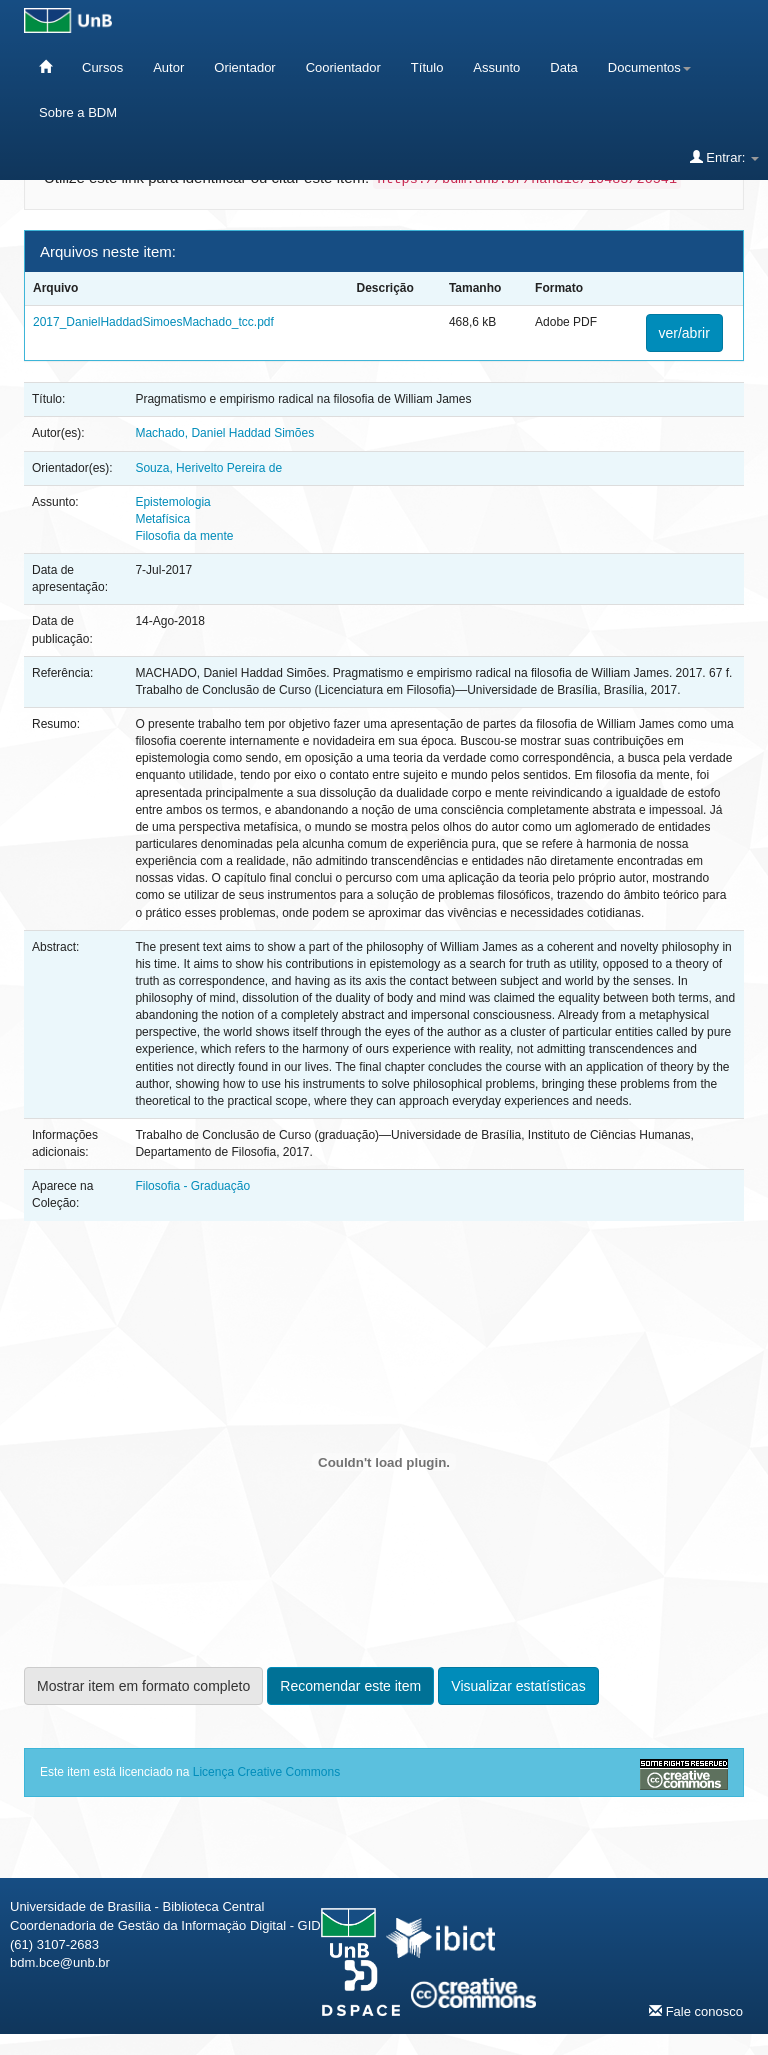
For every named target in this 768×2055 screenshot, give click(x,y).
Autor (168, 67)
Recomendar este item (350, 1686)
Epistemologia (172, 502)
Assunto (496, 67)
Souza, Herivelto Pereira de (208, 468)
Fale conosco (696, 2011)
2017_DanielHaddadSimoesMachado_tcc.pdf (153, 322)
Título (427, 67)
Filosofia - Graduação (192, 1186)
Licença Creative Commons (266, 1772)
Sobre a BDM (78, 112)
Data (563, 67)
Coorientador (343, 67)
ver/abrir (684, 333)
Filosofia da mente (184, 536)
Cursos (102, 67)
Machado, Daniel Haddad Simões (224, 433)
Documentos (649, 67)
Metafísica (162, 519)
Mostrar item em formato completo (143, 1686)
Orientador (244, 67)
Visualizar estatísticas (518, 1686)
